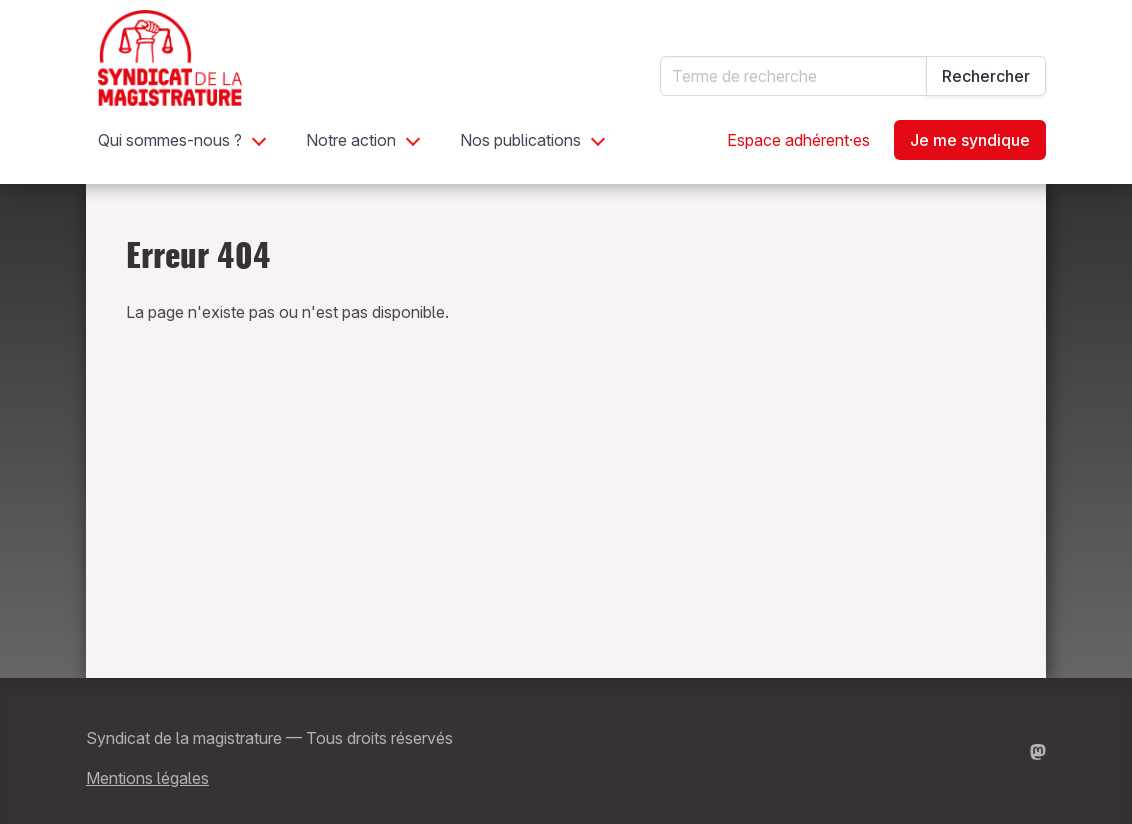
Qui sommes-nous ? (170, 140)
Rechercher (986, 76)
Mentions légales (147, 778)
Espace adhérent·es (798, 140)
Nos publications (520, 140)
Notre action (351, 140)
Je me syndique (970, 140)
